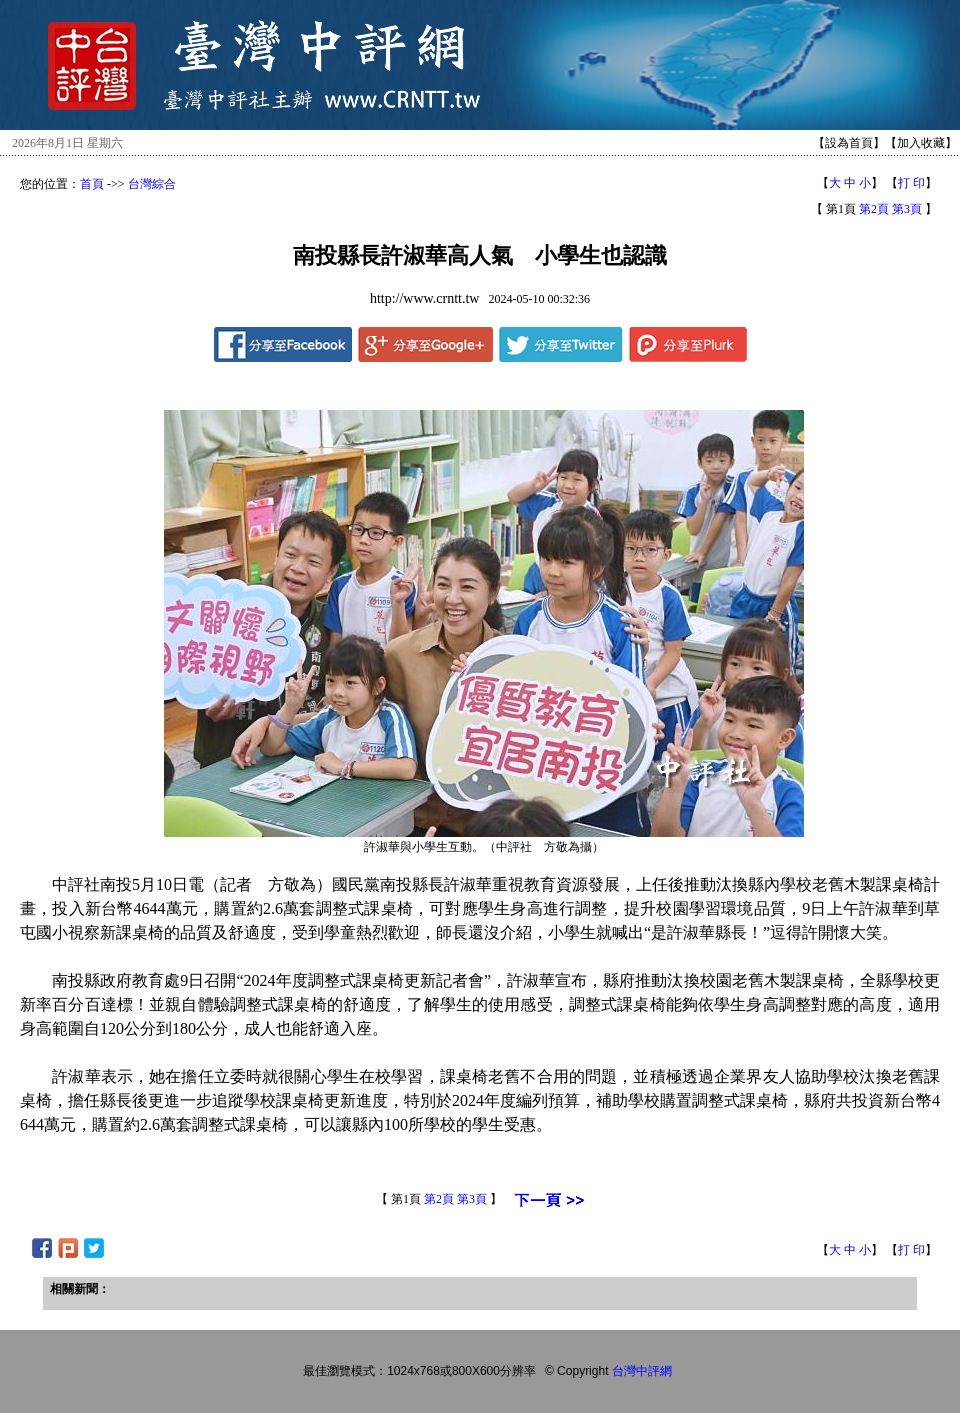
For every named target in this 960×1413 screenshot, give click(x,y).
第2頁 (874, 209)
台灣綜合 (152, 184)
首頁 (92, 184)
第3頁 (907, 209)
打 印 (911, 183)
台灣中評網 (642, 1371)
